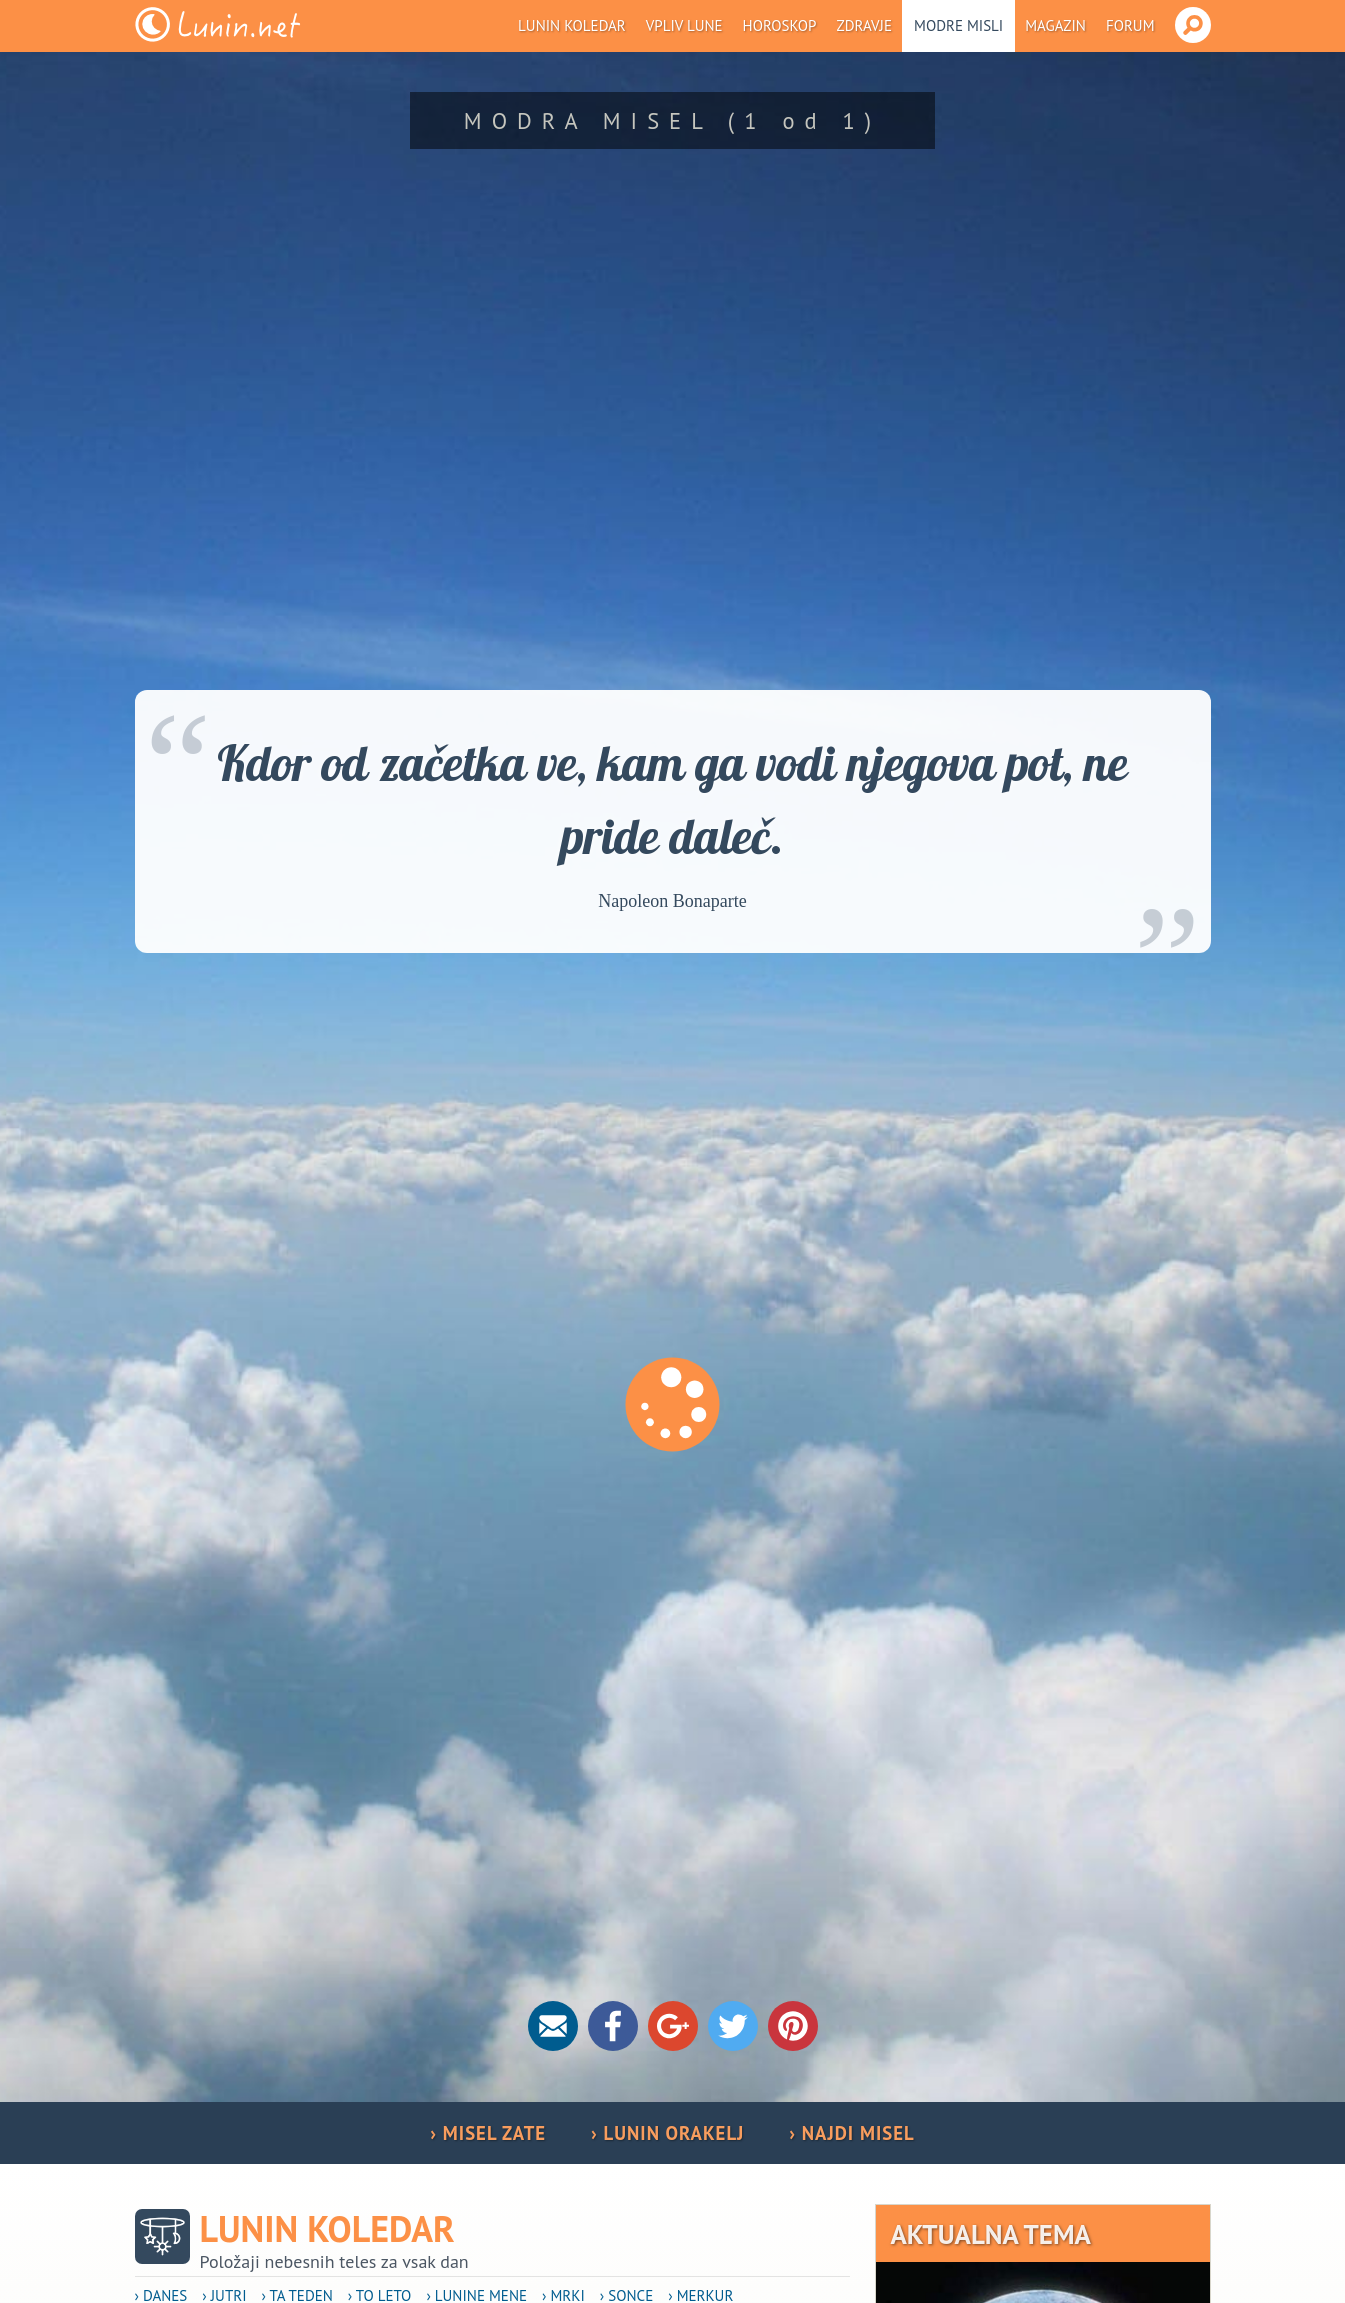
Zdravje (864, 25)
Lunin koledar (572, 25)
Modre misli (958, 25)
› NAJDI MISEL (851, 2133)
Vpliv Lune (684, 25)
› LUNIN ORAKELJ (667, 2133)
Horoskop (780, 25)
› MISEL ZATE (488, 2133)
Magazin (1055, 25)
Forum (1130, 25)
